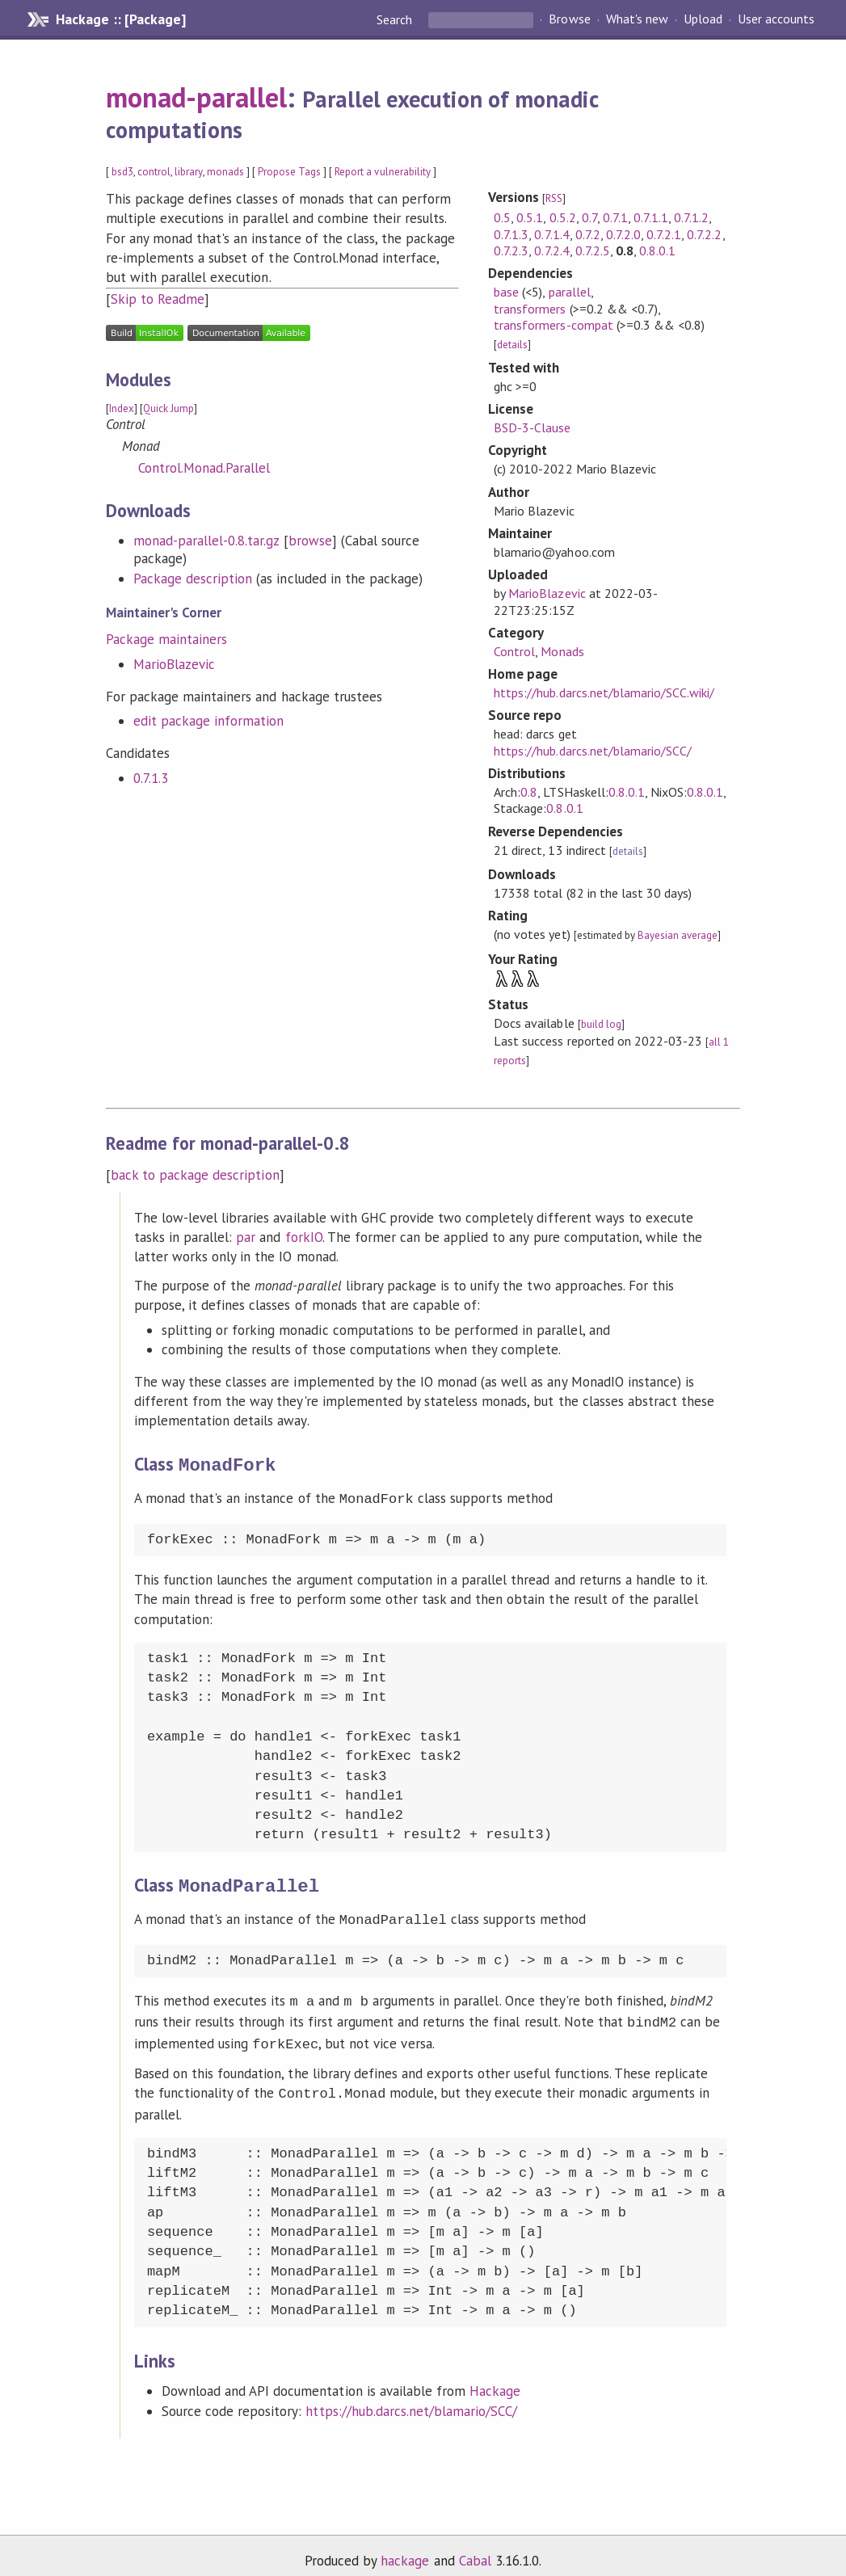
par (245, 1237)
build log (601, 1024)
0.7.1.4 (551, 234)
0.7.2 (587, 234)
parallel (570, 292)
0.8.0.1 (657, 250)
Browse (569, 19)
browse (310, 540)
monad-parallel (196, 97)
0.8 (528, 792)
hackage (405, 2546)
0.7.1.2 (691, 217)
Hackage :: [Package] (120, 19)
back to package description (195, 1175)
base (506, 292)
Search (396, 19)
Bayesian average (678, 935)
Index (121, 408)
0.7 (589, 217)
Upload (703, 19)
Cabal (475, 2546)
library (188, 172)
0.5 (502, 217)
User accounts (776, 19)
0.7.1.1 (650, 217)
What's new (637, 19)
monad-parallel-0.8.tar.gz (206, 540)
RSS (553, 198)
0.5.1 (529, 217)
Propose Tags (289, 172)
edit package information (208, 721)
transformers (530, 309)
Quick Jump (168, 408)
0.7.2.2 (704, 234)
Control (514, 651)
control (153, 172)
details (512, 344)
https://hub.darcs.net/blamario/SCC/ (593, 751)
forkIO (303, 1237)
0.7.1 (615, 217)
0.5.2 (562, 217)
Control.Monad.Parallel (204, 468)
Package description (192, 578)
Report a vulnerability (383, 172)
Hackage (494, 2376)
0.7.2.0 (623, 234)
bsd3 (122, 172)
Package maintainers (166, 639)
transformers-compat (553, 325)
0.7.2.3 (511, 250)
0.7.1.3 (150, 778)
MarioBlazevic (174, 664)
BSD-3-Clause (532, 427)
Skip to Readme (157, 299)
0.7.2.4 (551, 250)
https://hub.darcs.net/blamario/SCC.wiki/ (604, 692)
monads (225, 172)
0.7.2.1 (663, 234)
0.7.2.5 (592, 250)
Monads (562, 651)
